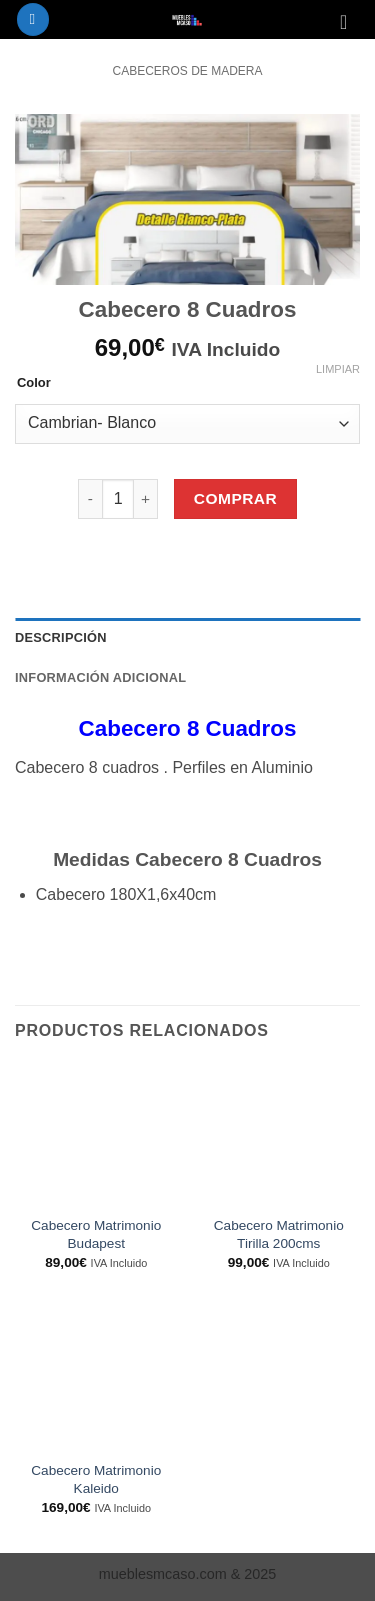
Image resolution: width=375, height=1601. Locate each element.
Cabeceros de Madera (187, 71)
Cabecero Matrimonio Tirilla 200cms (279, 1234)
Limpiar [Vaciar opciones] (338, 369)
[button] (33, 19)
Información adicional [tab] (100, 677)
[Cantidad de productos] (118, 499)
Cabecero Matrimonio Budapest (96, 1234)
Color (34, 383)
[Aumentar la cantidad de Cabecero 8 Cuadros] (146, 499)
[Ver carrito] (350, 22)
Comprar (235, 498)
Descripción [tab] (61, 637)
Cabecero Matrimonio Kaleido (96, 1479)
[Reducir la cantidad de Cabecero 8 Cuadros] (90, 499)
